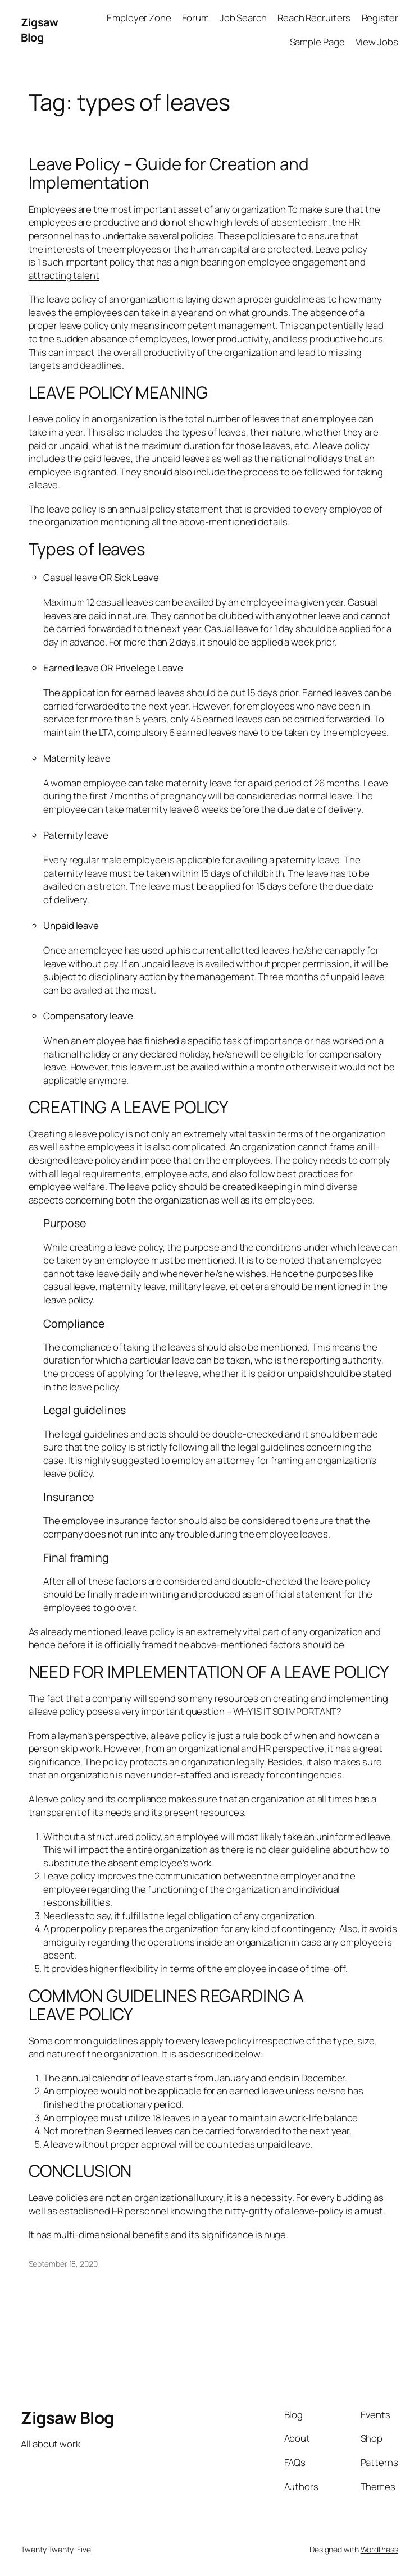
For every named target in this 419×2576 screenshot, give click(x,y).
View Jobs (377, 41)
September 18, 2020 (63, 2263)
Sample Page (317, 41)
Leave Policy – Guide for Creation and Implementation (169, 173)
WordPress (379, 2549)
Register (380, 17)
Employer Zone (139, 17)
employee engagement (298, 261)
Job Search (243, 17)
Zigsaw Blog (39, 30)
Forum (195, 17)
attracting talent (64, 275)
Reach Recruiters (313, 17)
